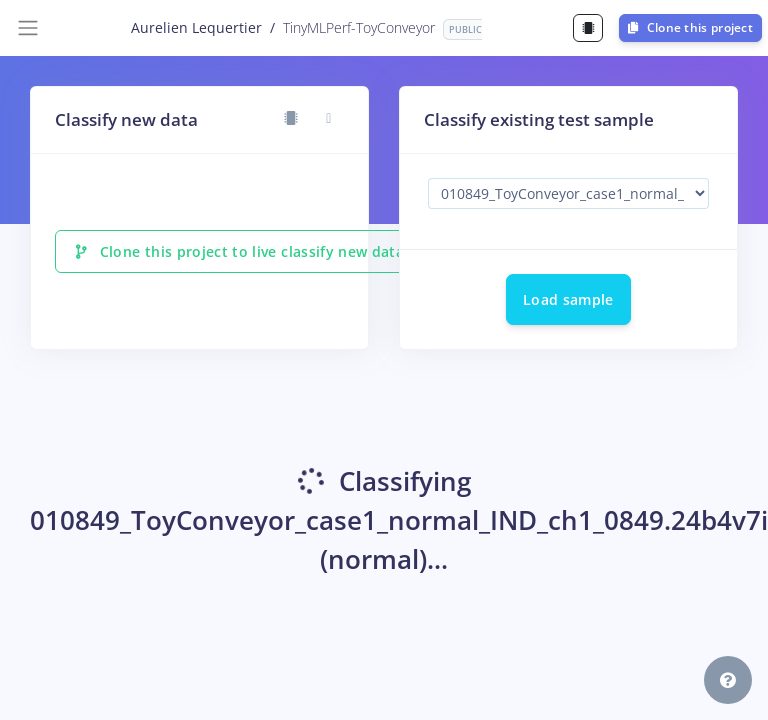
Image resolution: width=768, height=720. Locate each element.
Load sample (568, 299)
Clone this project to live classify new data (240, 251)
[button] (728, 680)
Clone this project (690, 27)
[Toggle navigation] (28, 28)
